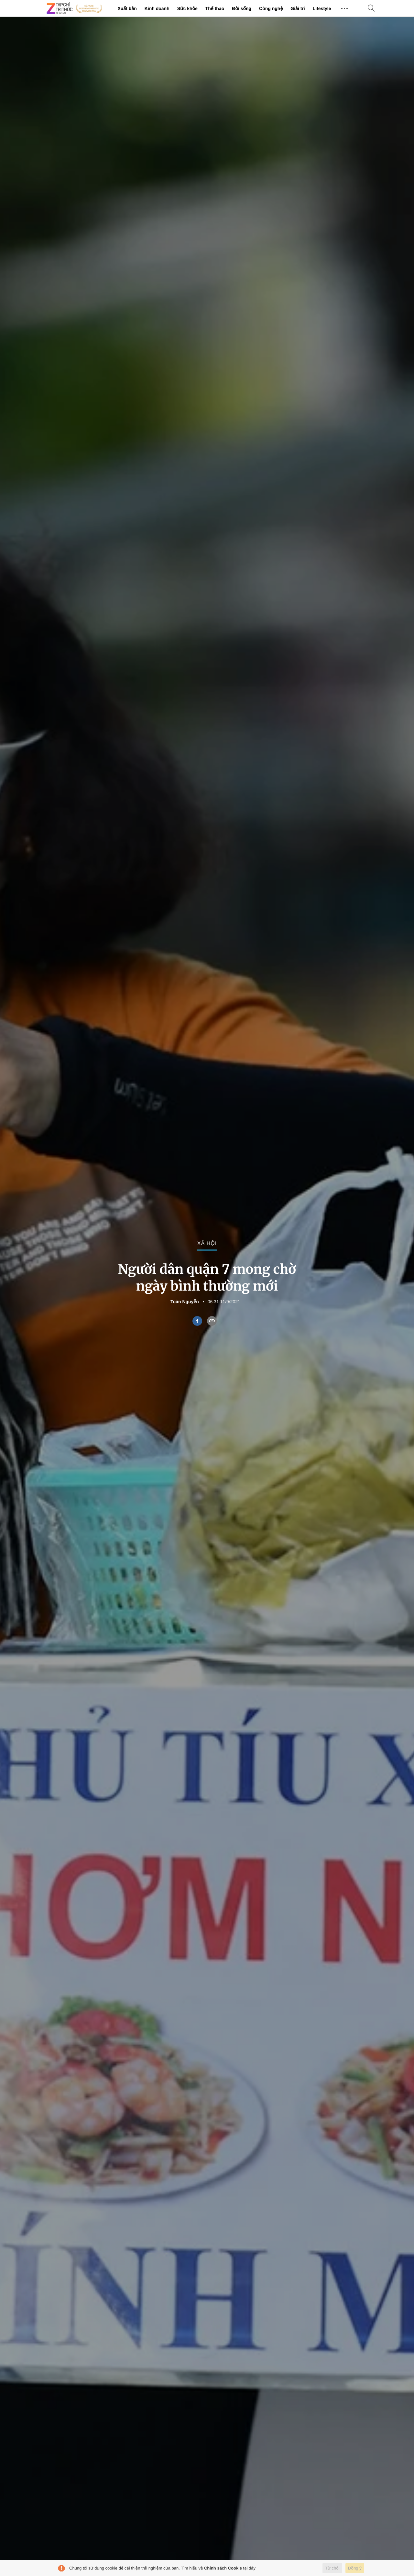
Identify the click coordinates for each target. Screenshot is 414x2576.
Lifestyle (322, 8)
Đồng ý (355, 2568)
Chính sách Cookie (223, 2568)
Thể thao (214, 8)
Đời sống (241, 8)
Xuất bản (126, 8)
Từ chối (332, 2568)
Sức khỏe (187, 8)
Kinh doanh (157, 8)
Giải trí (297, 8)
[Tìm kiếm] (371, 9)
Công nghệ (271, 8)
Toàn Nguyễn (184, 1301)
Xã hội (207, 1243)
